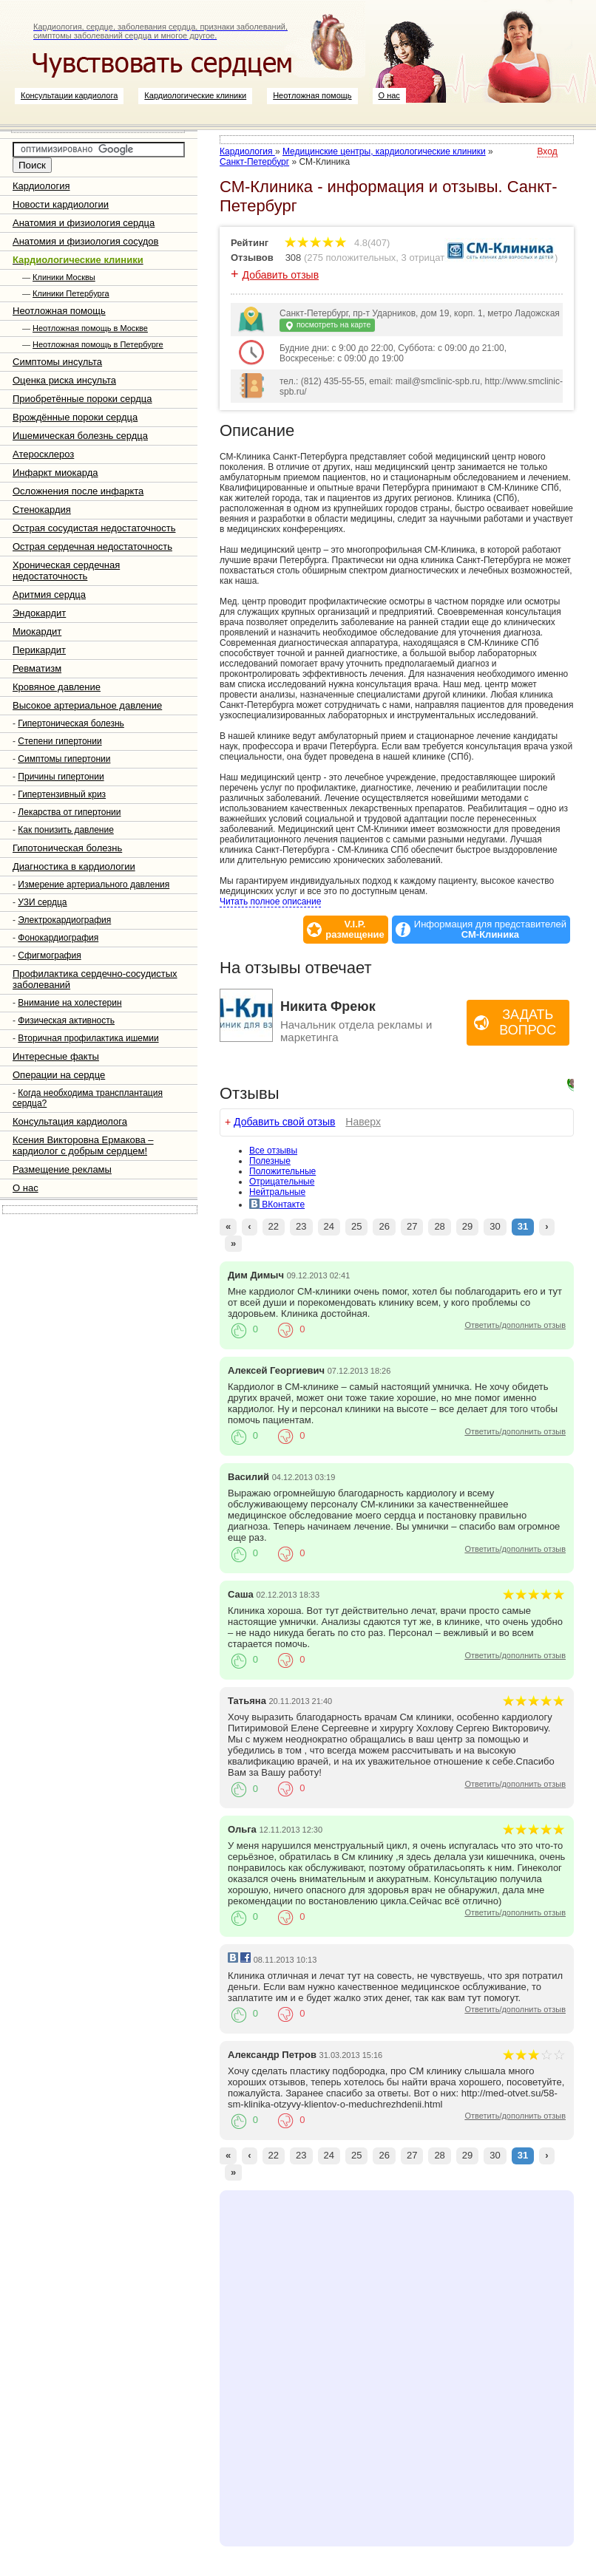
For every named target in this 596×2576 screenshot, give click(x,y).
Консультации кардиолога (69, 95)
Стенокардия (42, 509)
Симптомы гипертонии (64, 759)
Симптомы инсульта (57, 361)
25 (356, 1226)
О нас (389, 95)
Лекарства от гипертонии (69, 812)
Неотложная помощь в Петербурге (98, 344)
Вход (547, 151)
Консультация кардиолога (70, 1121)
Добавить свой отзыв (284, 1122)
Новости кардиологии (61, 204)
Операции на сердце (59, 1074)
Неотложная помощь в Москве (90, 328)
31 (523, 1226)
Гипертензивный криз (62, 794)
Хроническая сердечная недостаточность (66, 570)
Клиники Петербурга (71, 293)
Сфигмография (49, 955)
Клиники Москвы (64, 277)
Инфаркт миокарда (55, 472)
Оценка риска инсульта (64, 380)
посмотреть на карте (327, 325)
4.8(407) (337, 242)
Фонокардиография (58, 938)
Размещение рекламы (62, 1169)
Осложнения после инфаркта (78, 491)
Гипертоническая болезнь (71, 723)
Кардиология (41, 185)
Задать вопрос (527, 1022)
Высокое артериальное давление (87, 705)
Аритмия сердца (49, 594)
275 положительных (351, 257)
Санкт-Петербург (254, 162)
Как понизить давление (66, 830)
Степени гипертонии (59, 741)
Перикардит (39, 649)
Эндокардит (39, 613)
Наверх (363, 1122)
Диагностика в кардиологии (74, 866)
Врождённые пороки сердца (75, 417)
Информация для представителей (490, 929)
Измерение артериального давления (93, 884)
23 (301, 1226)
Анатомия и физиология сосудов (85, 241)
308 (293, 257)
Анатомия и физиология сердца (84, 222)
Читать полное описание (270, 901)
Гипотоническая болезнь (67, 847)
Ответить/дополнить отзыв (515, 1325)
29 (467, 1226)
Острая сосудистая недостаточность (94, 528)
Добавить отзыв (281, 275)
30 (495, 1226)
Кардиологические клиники (195, 95)
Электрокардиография (64, 920)
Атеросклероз (43, 454)
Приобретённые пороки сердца (82, 398)
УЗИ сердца (42, 902)
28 (439, 1226)
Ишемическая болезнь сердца (80, 435)
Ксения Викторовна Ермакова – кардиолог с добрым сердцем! (83, 1145)
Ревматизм (37, 668)
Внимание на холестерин (69, 1003)
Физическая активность (66, 1020)
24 (329, 1226)
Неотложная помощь (312, 95)
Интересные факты (56, 1056)
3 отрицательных (440, 257)
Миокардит (37, 631)
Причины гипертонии (61, 776)
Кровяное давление (57, 686)
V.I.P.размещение (355, 929)
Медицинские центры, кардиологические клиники (384, 151)
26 (384, 1226)
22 (273, 1226)
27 (412, 1226)
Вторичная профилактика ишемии (88, 1038)
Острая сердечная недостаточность (92, 546)
